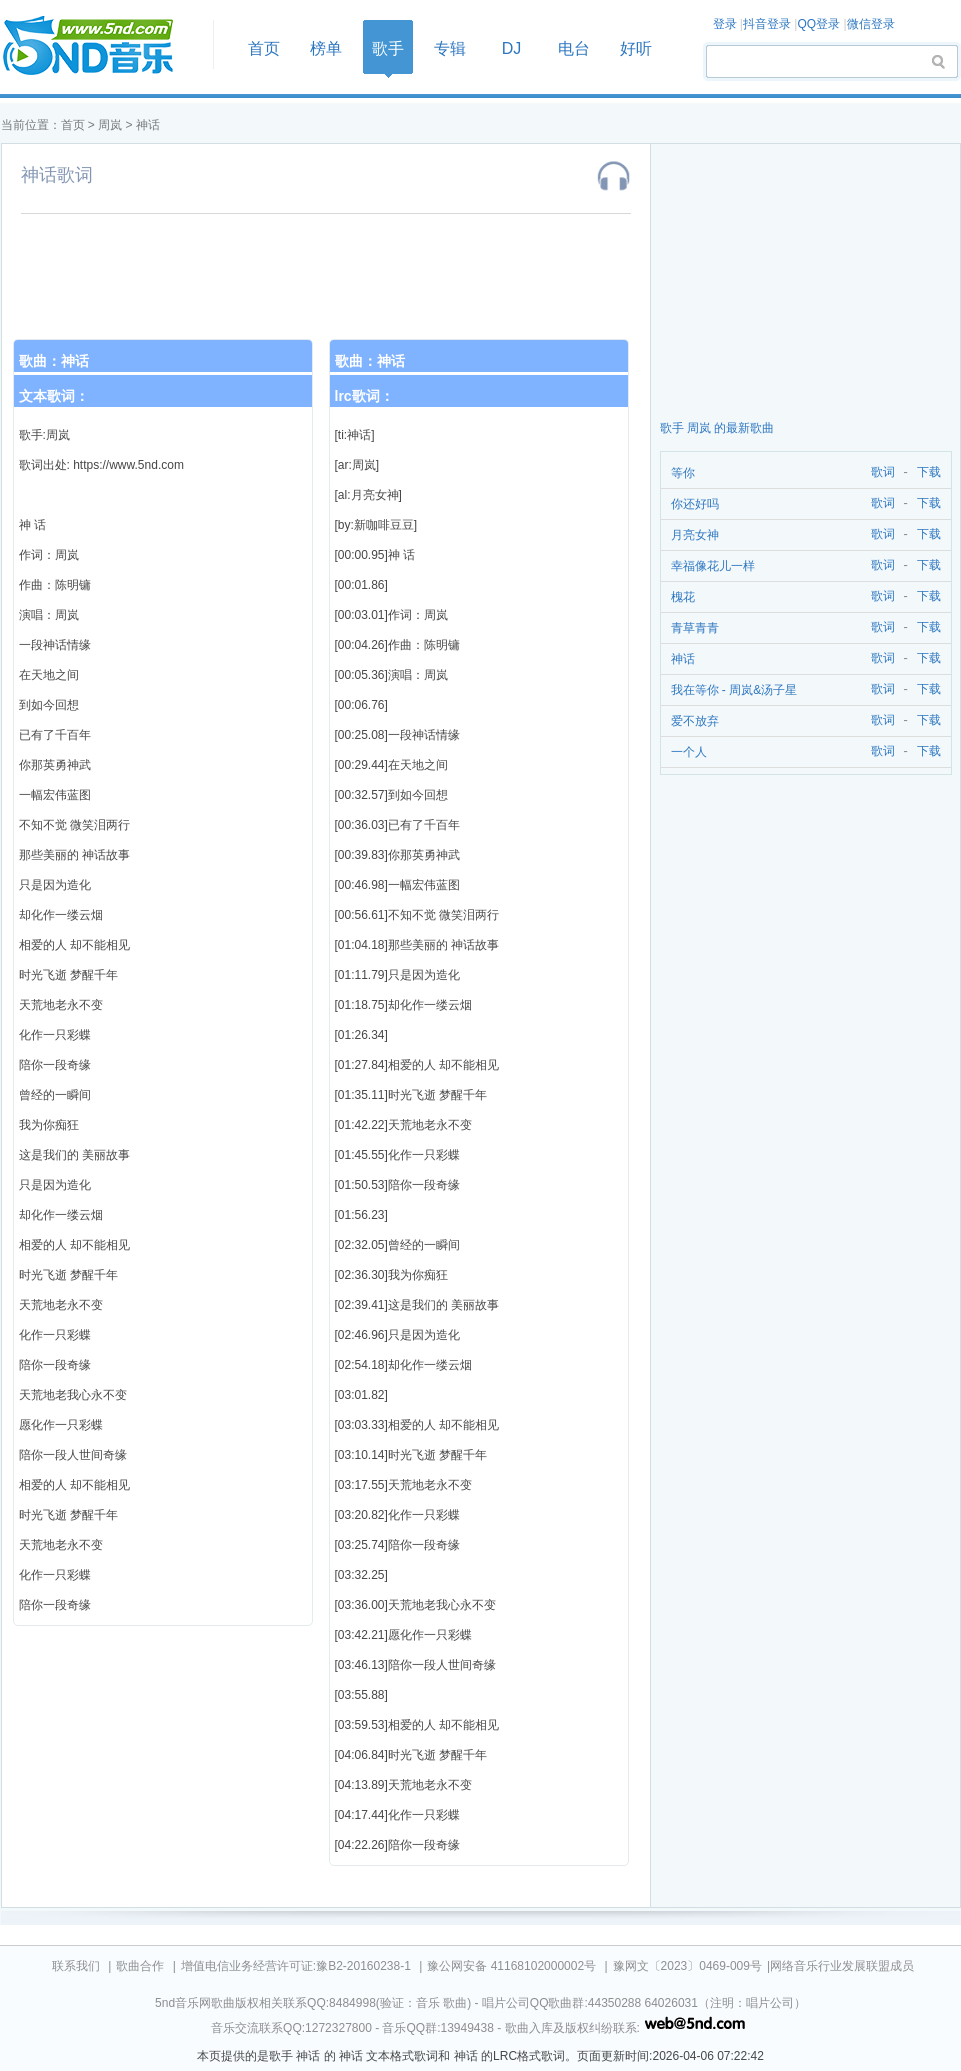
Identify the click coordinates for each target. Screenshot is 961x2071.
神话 (148, 125)
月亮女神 (695, 535)
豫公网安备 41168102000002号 (511, 1966)
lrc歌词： (364, 396)
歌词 (879, 472)
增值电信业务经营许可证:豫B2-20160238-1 (296, 1966)
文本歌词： (54, 396)
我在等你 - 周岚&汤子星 (734, 690)
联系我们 (76, 1966)
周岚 (110, 125)
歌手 (388, 48)
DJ (512, 48)
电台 (574, 48)
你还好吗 (695, 504)
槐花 (683, 597)
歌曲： (54, 361)
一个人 (689, 752)
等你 (683, 473)
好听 (636, 48)
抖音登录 (767, 24)
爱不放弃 (695, 721)
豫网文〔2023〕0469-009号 (687, 1966)
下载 (929, 472)
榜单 (326, 48)
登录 (725, 24)
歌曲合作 (140, 1966)
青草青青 (695, 628)
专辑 (450, 48)
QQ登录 (818, 24)
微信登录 (871, 24)
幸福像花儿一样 (713, 566)
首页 (101, 46)
